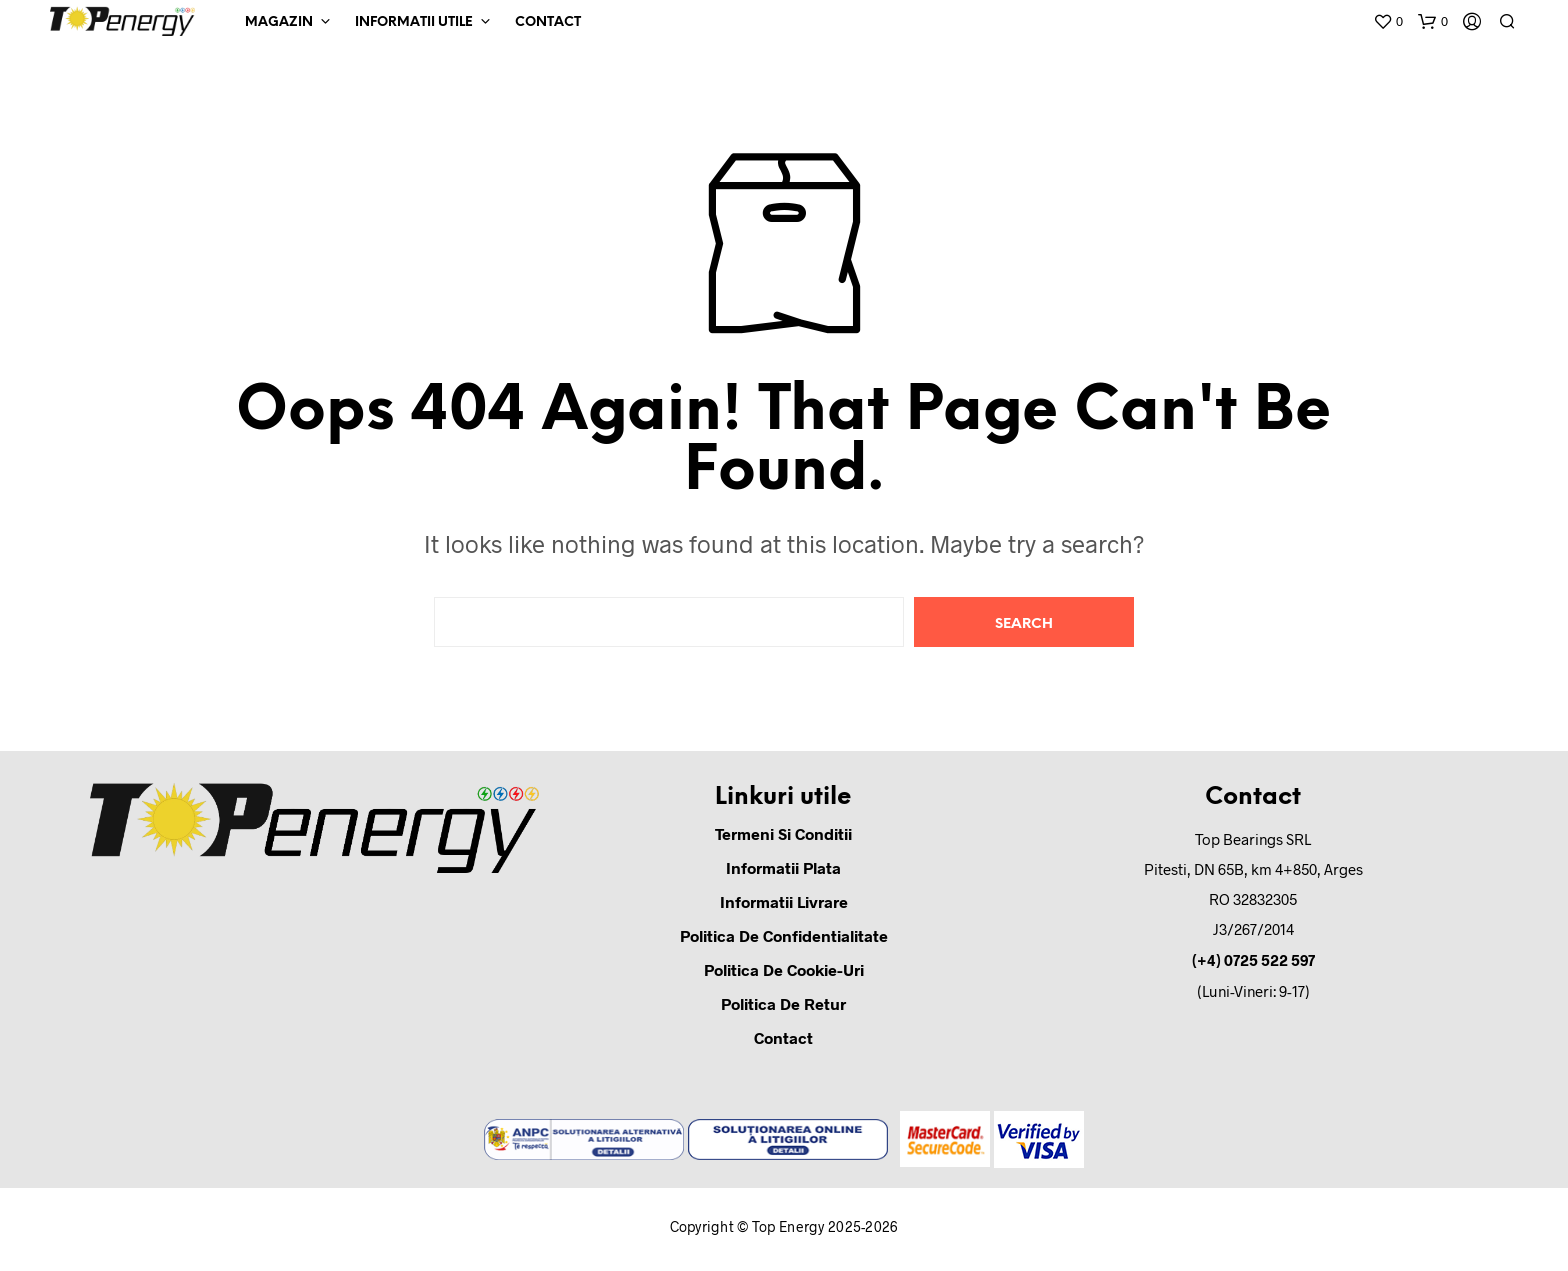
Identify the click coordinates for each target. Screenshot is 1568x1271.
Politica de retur (783, 1003)
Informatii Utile (414, 22)
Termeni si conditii (783, 833)
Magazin (279, 22)
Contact (548, 22)
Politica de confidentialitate (784, 935)
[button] (1388, 22)
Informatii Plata (783, 867)
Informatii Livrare (784, 901)
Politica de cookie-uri (784, 969)
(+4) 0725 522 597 (1253, 960)
